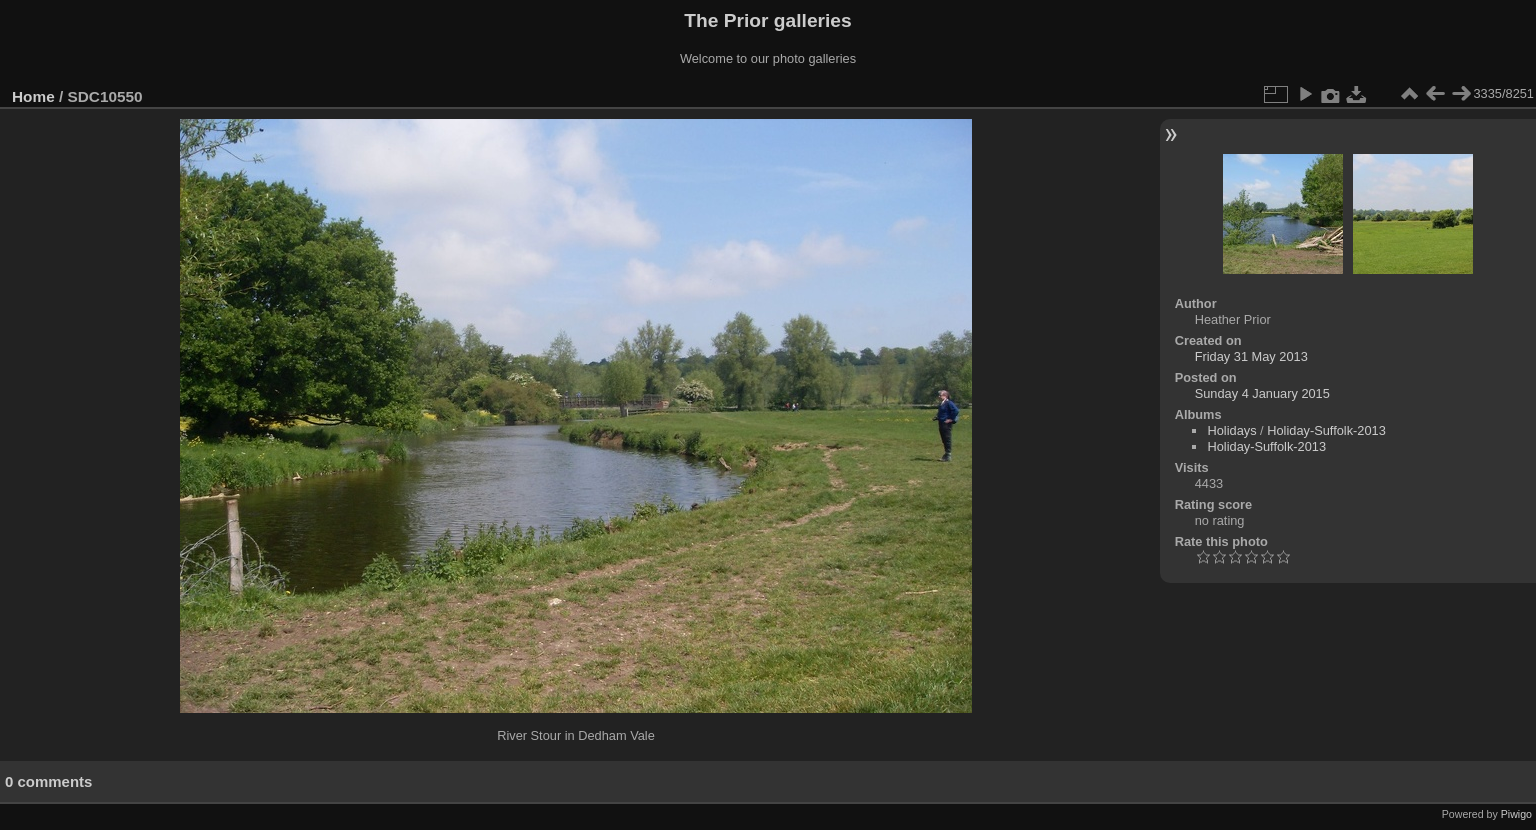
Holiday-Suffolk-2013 (1326, 430)
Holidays (1231, 430)
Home (33, 96)
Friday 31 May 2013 (1251, 356)
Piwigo (1516, 814)
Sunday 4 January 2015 (1262, 393)
